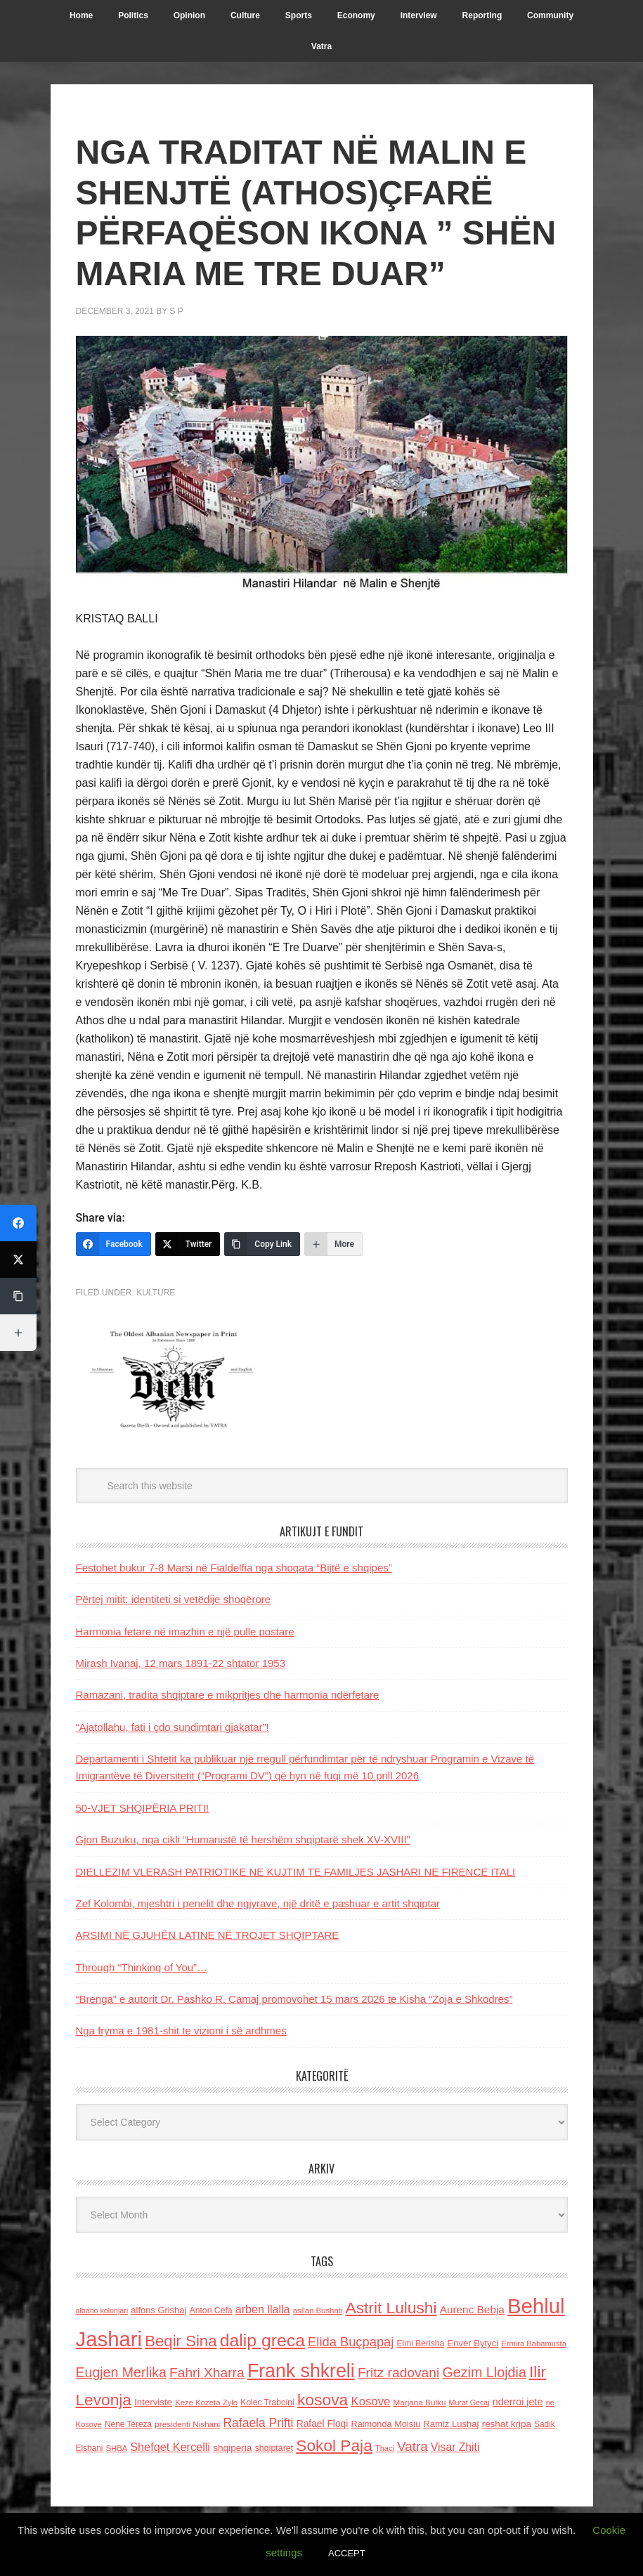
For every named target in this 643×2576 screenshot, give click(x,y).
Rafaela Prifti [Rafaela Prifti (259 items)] (258, 2423)
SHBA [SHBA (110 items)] (116, 2448)
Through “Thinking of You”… (142, 1967)
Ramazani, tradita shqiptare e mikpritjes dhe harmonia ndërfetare (227, 1695)
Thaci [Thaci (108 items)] (384, 2448)
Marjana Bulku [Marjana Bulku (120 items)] (420, 2402)
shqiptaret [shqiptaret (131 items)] (274, 2448)
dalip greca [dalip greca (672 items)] (262, 2340)
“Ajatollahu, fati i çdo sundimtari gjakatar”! (172, 1727)
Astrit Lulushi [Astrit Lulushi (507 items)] (391, 2308)
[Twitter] (188, 1244)
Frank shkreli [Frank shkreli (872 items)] (301, 2370)
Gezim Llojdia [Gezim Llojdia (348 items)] (484, 2372)
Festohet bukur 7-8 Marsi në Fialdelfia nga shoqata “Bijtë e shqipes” (234, 1568)
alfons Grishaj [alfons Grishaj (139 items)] (158, 2310)
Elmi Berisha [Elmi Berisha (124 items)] (421, 2343)
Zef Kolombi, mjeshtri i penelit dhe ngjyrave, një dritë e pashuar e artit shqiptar (258, 1903)
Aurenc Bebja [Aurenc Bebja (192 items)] (472, 2309)
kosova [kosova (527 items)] (322, 2400)
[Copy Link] (262, 1244)
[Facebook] (113, 1244)
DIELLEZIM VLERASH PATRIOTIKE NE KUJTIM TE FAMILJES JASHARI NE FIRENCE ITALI (296, 1872)
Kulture (155, 1292)
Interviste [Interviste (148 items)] (153, 2402)
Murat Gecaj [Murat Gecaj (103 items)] (469, 2402)
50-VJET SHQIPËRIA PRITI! (142, 1808)
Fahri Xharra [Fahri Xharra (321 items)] (207, 2372)
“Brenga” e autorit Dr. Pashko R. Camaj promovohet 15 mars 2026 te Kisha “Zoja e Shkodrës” (294, 1999)
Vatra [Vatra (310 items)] (412, 2446)
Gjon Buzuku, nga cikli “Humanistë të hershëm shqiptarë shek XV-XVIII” (243, 1839)
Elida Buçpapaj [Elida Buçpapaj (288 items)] (351, 2341)
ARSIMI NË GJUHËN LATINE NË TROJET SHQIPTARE (207, 1935)
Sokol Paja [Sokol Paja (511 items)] (334, 2445)
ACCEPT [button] (346, 2553)
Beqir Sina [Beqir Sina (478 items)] (180, 2341)
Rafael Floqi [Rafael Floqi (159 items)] (323, 2424)
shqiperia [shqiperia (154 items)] (232, 2448)
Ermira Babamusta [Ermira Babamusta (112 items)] (533, 2343)
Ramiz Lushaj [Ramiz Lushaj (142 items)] (451, 2424)
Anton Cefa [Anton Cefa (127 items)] (211, 2310)
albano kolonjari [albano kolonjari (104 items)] (102, 2310)
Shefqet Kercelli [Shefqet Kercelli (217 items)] (170, 2446)
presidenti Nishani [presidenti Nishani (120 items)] (187, 2423)
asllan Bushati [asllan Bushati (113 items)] (318, 2310)
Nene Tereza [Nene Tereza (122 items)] (128, 2424)
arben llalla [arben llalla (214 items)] (262, 2309)
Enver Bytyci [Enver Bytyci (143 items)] (472, 2343)
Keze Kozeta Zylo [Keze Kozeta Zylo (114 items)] (206, 2402)
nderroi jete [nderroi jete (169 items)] (518, 2401)
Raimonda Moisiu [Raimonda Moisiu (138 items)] (385, 2424)
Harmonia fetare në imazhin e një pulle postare (185, 1631)
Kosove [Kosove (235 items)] (370, 2401)
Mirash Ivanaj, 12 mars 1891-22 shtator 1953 (181, 1663)
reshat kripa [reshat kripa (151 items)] (506, 2424)
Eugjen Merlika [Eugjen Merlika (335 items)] (121, 2372)
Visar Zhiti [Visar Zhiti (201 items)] (455, 2447)
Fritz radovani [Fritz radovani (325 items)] (398, 2372)
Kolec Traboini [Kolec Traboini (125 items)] (267, 2402)
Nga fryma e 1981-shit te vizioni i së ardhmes (181, 2030)
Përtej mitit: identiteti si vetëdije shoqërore (173, 1599)
